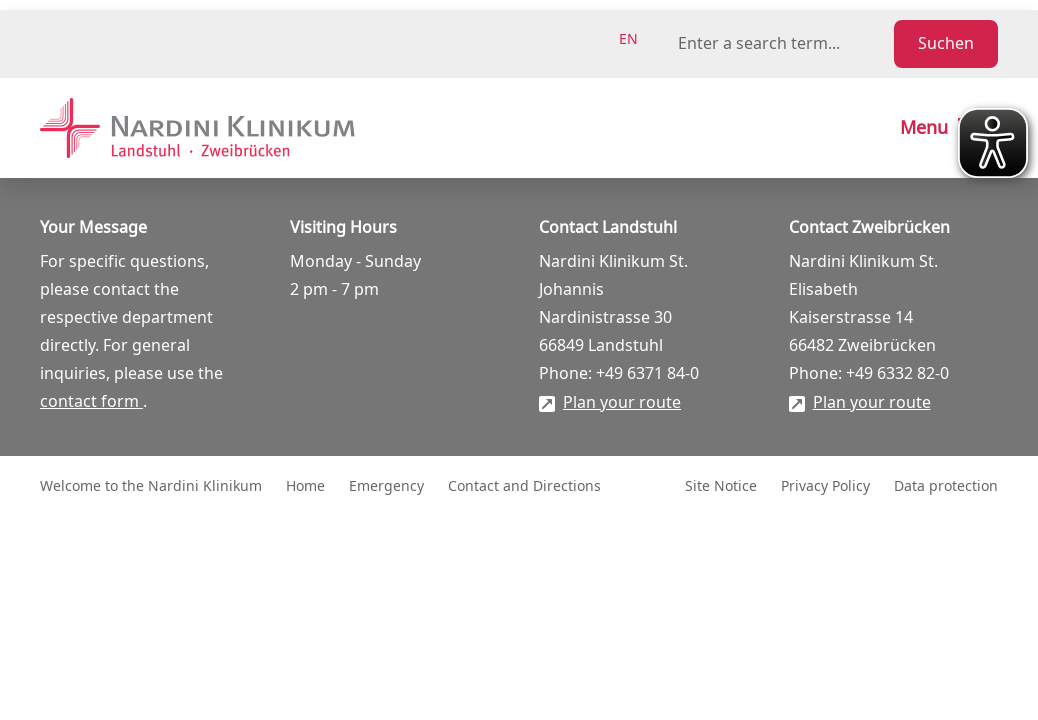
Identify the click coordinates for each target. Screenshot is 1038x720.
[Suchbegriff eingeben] (782, 44)
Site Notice (721, 486)
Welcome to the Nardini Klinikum (151, 486)
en (628, 39)
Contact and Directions (524, 486)
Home (305, 486)
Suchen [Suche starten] (946, 44)
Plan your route (622, 403)
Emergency (386, 486)
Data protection (946, 486)
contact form (91, 402)
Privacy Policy (825, 486)
